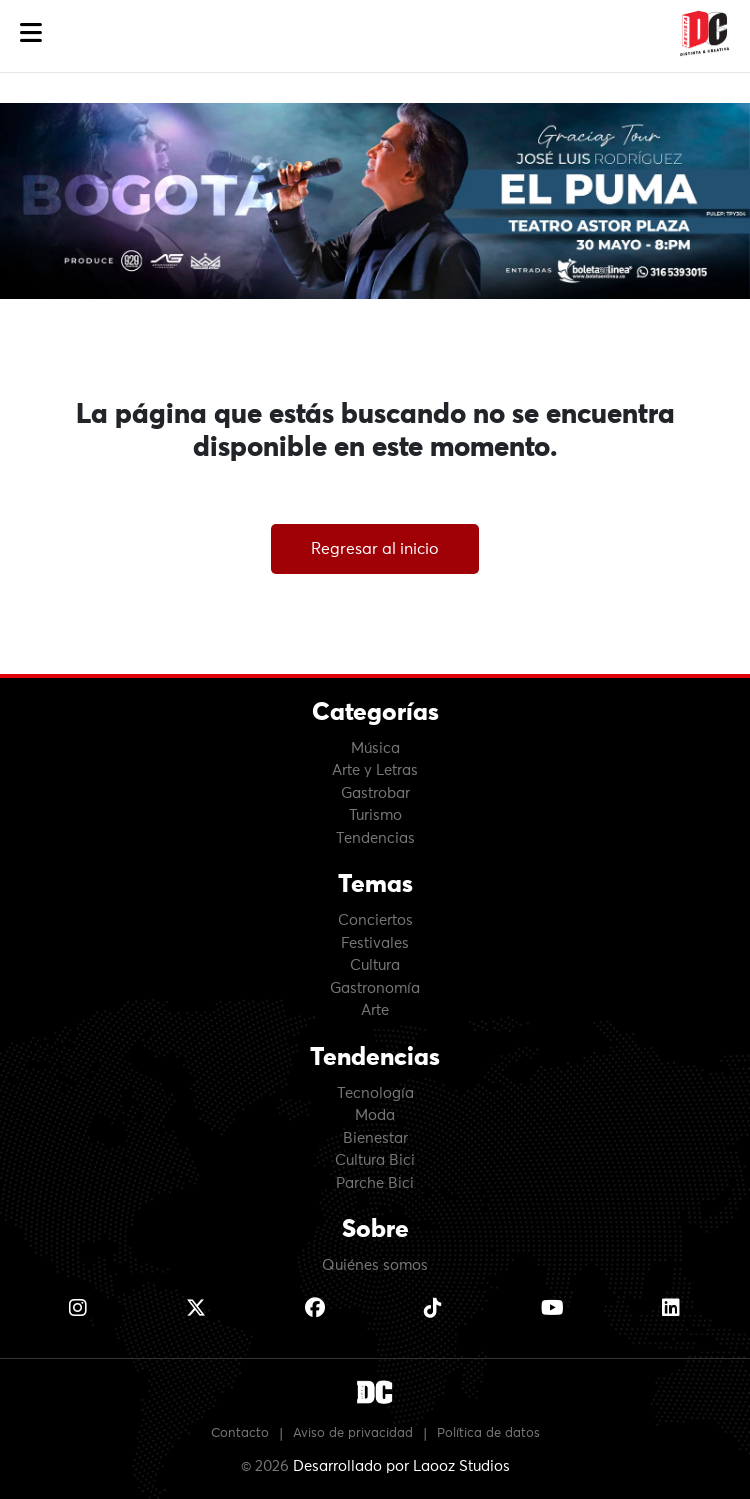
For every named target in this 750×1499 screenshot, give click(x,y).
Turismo (375, 815)
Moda (375, 1115)
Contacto (240, 1433)
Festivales (375, 943)
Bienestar (375, 1138)
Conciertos (375, 920)
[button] (31, 33)
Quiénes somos (375, 1265)
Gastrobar (375, 793)
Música (375, 748)
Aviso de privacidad (353, 1433)
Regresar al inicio (375, 549)
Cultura (375, 965)
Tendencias (375, 838)
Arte (375, 1010)
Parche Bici (375, 1183)
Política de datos (488, 1433)
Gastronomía (375, 988)
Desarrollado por (401, 1466)
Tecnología (375, 1093)
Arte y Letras (375, 770)
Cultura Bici (375, 1160)
